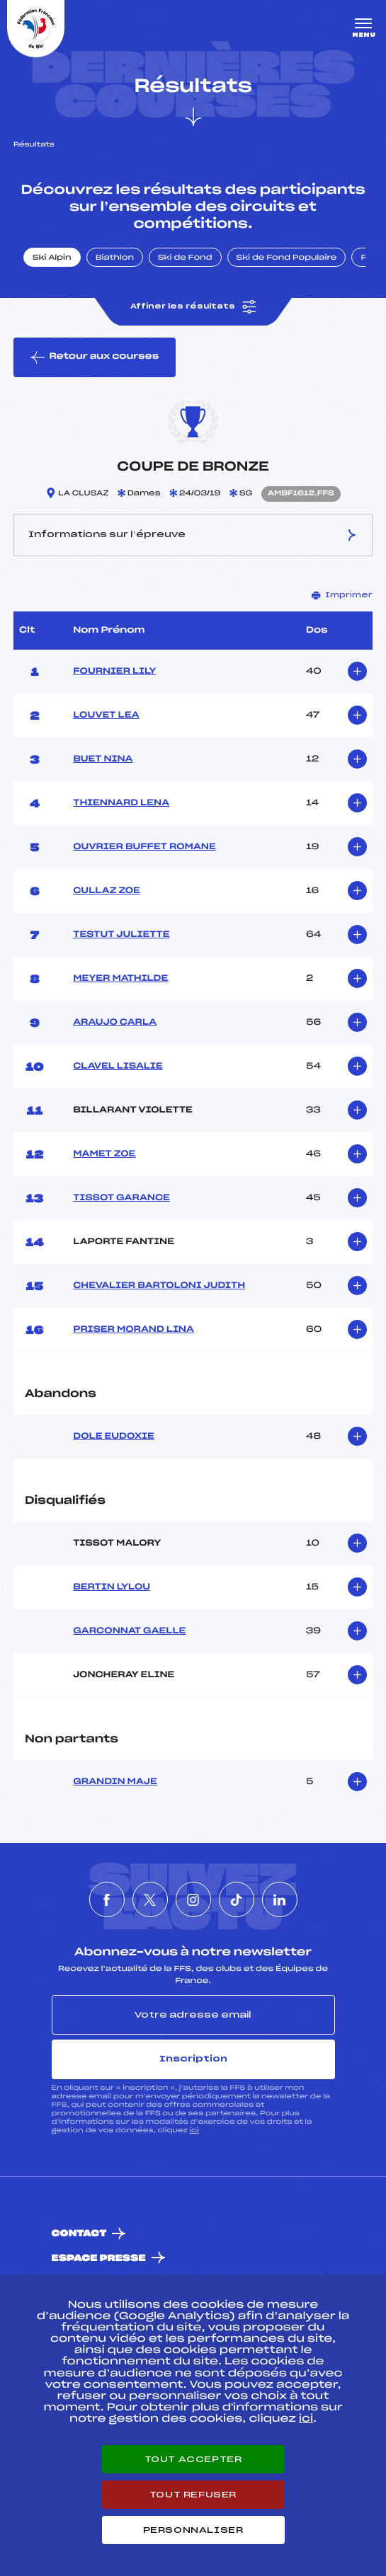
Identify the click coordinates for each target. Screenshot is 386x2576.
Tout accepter (193, 2459)
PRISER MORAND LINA (133, 1330)
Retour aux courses (94, 357)
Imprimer (342, 595)
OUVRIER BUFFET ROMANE (144, 847)
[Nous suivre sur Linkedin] (279, 1899)
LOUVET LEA (106, 715)
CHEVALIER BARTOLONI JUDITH (159, 1286)
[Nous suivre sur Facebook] (107, 1899)
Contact (79, 2233)
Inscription (193, 2058)
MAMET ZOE (104, 1154)
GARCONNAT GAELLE (129, 1631)
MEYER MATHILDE (120, 978)
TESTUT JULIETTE (121, 935)
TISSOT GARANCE (121, 1198)
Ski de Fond (185, 258)
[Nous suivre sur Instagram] (193, 1899)
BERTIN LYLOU (111, 1587)
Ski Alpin (52, 258)
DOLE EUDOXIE (113, 1436)
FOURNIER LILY (114, 671)
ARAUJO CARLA (115, 1022)
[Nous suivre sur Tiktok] (236, 1899)
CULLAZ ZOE (106, 891)
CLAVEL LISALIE (117, 1066)
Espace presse (99, 2258)
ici (194, 2130)
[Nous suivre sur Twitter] (150, 1899)
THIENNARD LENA (121, 803)
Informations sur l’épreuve (192, 535)
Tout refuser (193, 2494)
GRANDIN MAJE (115, 1782)
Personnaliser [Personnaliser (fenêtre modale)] (193, 2530)
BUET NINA (102, 759)
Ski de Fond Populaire (287, 258)
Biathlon (115, 258)
